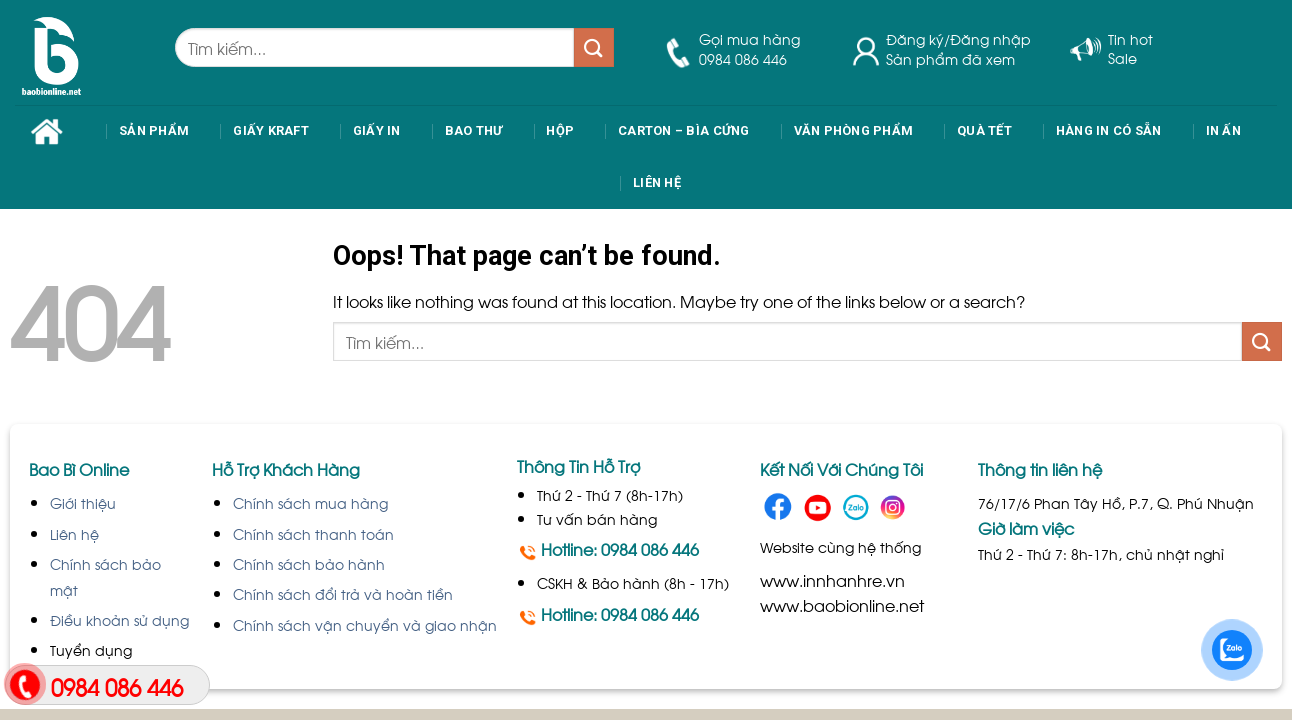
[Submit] (594, 47)
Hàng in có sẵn (1109, 130)
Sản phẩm (154, 130)
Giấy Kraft (271, 130)
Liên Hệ (657, 182)
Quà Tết (984, 130)
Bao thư (474, 130)
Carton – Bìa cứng (683, 130)
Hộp (560, 130)
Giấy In (377, 130)
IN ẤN (1223, 130)
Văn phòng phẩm (854, 130)
